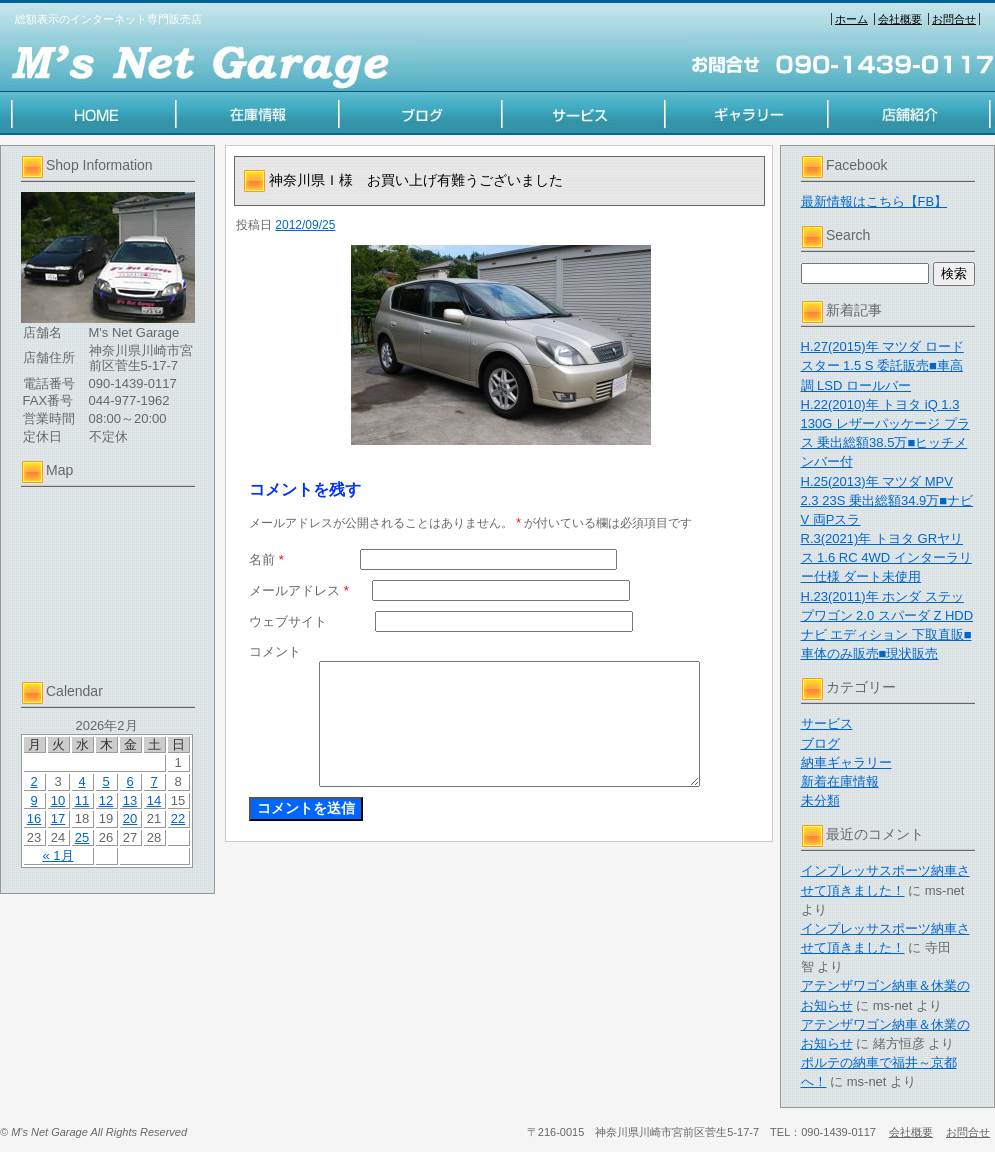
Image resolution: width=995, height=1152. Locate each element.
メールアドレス (299, 590)
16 (34, 818)
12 (106, 800)
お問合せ (954, 19)
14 (154, 800)
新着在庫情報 (840, 781)
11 (82, 800)
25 (82, 837)
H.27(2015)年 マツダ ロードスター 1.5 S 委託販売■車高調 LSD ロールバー (882, 365)
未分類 (820, 800)
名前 (266, 559)
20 (130, 818)
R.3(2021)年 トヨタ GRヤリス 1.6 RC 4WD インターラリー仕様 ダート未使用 (886, 557)
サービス (827, 723)
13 (130, 800)
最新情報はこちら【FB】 (874, 201)
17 (58, 818)
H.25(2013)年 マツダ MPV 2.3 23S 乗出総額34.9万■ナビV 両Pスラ (887, 500)
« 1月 (57, 855)
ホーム (851, 19)
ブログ (820, 743)
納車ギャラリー (846, 762)
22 (178, 818)
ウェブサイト (288, 621)
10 (58, 800)
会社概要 (900, 19)
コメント (275, 651)
